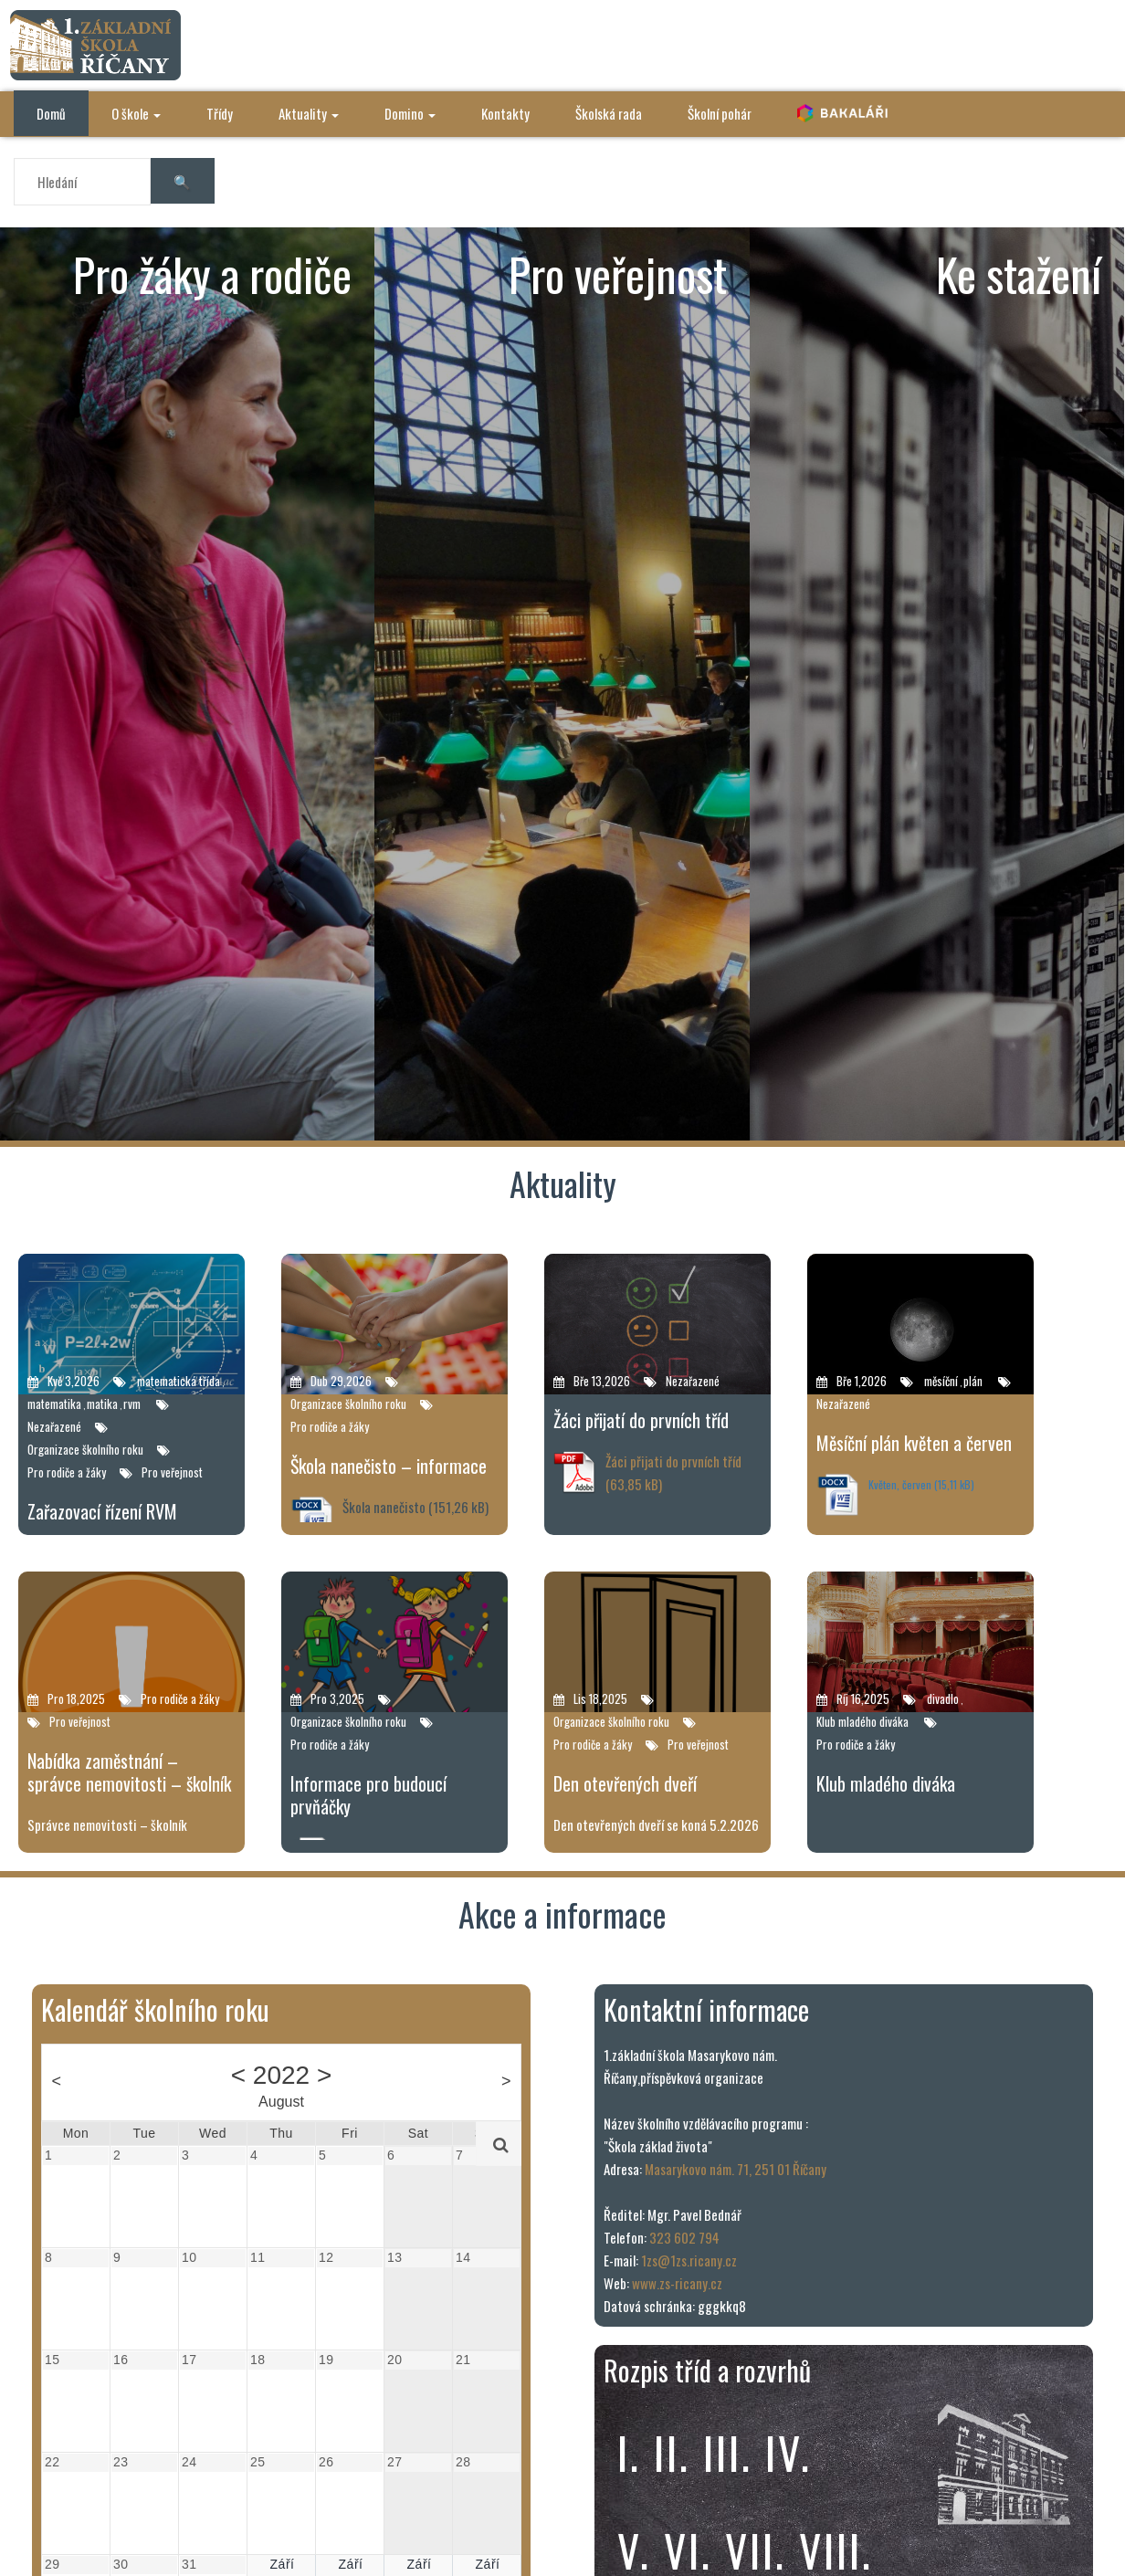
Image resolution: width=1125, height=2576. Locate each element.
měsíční (941, 1381)
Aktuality (309, 113)
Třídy (219, 113)
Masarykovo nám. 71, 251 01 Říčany (735, 2169)
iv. (788, 2452)
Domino (410, 113)
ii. (672, 2452)
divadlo (943, 1698)
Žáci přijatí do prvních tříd (641, 1420)
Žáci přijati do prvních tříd (673, 1461)
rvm (132, 1403)
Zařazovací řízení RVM (102, 1511)
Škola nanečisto (384, 1507)
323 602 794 (684, 2237)
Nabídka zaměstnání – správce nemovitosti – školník (129, 1772)
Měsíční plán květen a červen (914, 1442)
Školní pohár (720, 113)
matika (102, 1403)
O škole (136, 113)
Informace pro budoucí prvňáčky (368, 1795)
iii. (727, 2452)
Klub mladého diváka (862, 1721)
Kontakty (505, 113)
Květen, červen (899, 1484)
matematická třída (178, 1381)
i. (629, 2452)
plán (973, 1381)
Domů (51, 113)
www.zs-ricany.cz (677, 2283)
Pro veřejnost (172, 1472)
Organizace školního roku (85, 1449)
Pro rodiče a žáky (66, 1472)
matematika (54, 1403)
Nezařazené (54, 1426)
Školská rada (608, 113)
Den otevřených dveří (625, 1783)
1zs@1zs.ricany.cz (689, 2260)
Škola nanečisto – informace (388, 1465)
